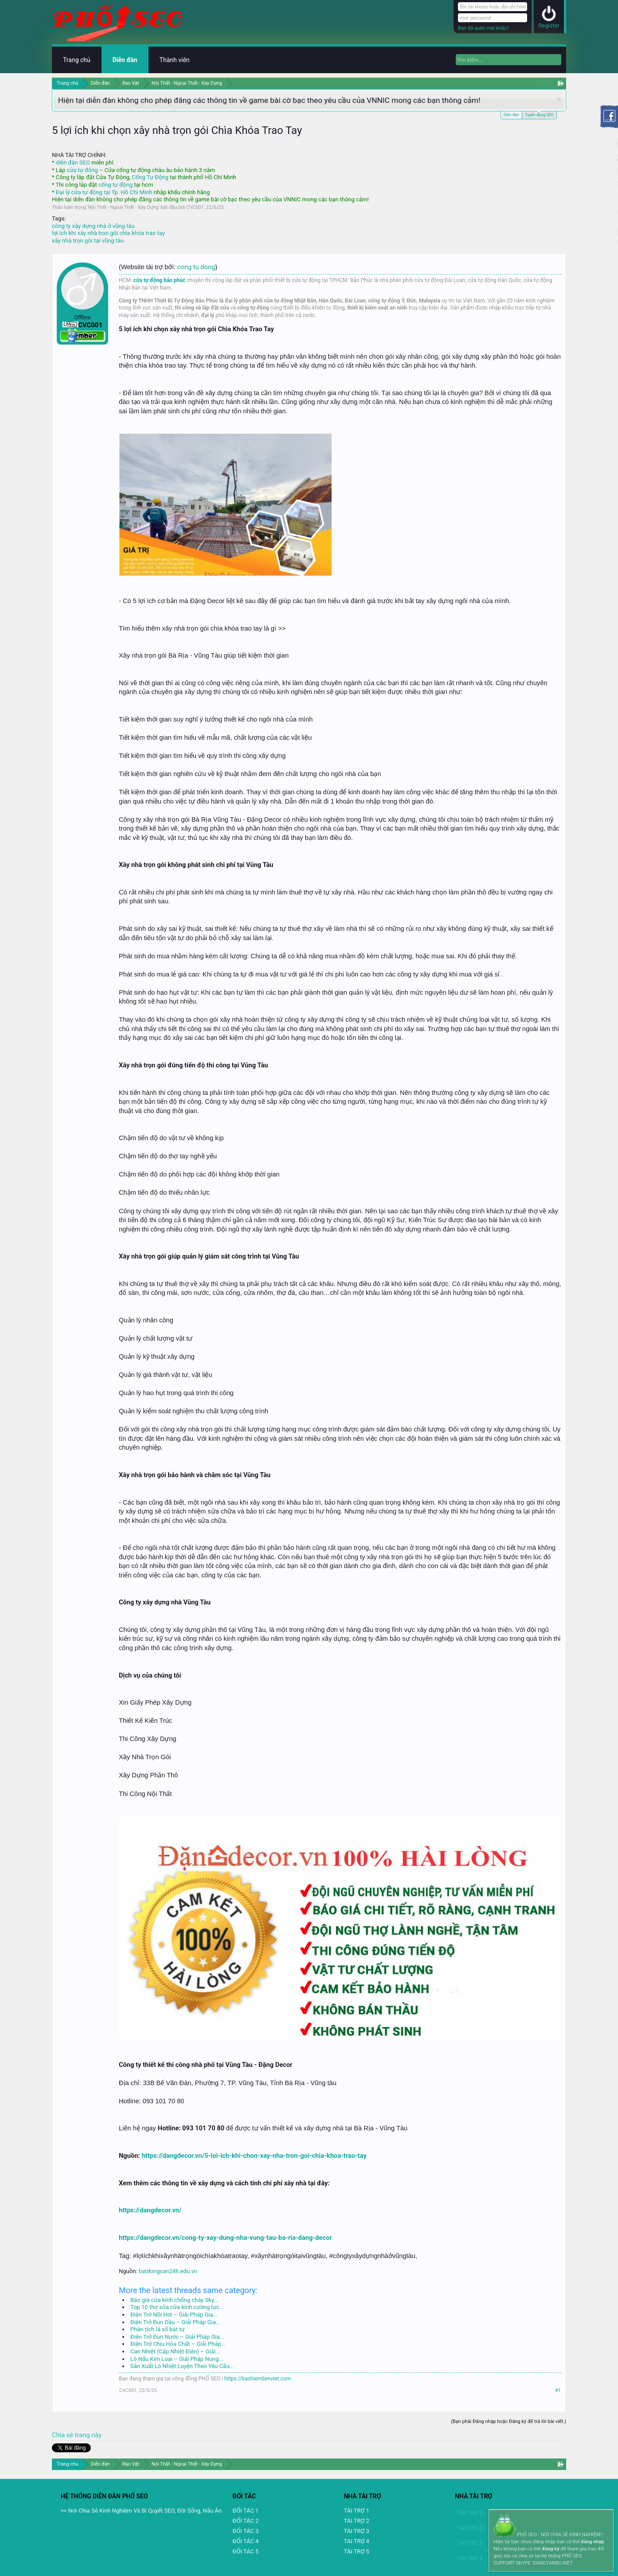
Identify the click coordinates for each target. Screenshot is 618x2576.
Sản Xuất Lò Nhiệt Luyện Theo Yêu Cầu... (182, 2366)
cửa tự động (82, 170)
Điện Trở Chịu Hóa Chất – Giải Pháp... (178, 2344)
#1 (558, 2390)
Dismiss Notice (558, 99)
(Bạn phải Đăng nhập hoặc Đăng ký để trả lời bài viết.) (508, 2421)
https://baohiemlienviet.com (257, 2379)
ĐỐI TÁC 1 (246, 2510)
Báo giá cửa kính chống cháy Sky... (174, 2300)
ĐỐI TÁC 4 (246, 2541)
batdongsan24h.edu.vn (168, 2271)
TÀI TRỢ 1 (356, 2510)
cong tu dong (196, 267)
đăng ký (550, 2549)
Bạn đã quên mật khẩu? (483, 28)
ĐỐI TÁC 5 (246, 2551)
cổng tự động (115, 184)
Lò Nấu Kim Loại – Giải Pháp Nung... (176, 2359)
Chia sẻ (63, 2435)
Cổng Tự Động (150, 177)
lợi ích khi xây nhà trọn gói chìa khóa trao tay (108, 233)
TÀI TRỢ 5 (356, 2551)
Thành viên (175, 59)
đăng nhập (592, 2542)
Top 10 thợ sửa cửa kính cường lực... (177, 2307)
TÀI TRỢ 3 (356, 2531)
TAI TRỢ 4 (356, 2541)
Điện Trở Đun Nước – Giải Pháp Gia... (177, 2336)
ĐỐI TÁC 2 (246, 2520)
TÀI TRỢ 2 (356, 2520)
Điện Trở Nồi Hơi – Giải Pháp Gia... (174, 2314)
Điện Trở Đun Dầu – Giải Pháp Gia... (175, 2322)
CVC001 (195, 207)
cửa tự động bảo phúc (159, 280)
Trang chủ (76, 59)
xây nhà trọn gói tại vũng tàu (88, 240)
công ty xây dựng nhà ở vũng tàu (93, 226)
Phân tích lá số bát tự (157, 2329)
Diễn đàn (511, 115)
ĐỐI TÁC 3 (246, 2531)
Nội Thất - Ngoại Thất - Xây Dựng (123, 207)
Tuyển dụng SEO (539, 114)
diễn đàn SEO (73, 162)
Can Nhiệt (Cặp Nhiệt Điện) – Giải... (175, 2351)
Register (548, 25)
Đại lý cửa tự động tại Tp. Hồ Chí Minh (104, 192)
